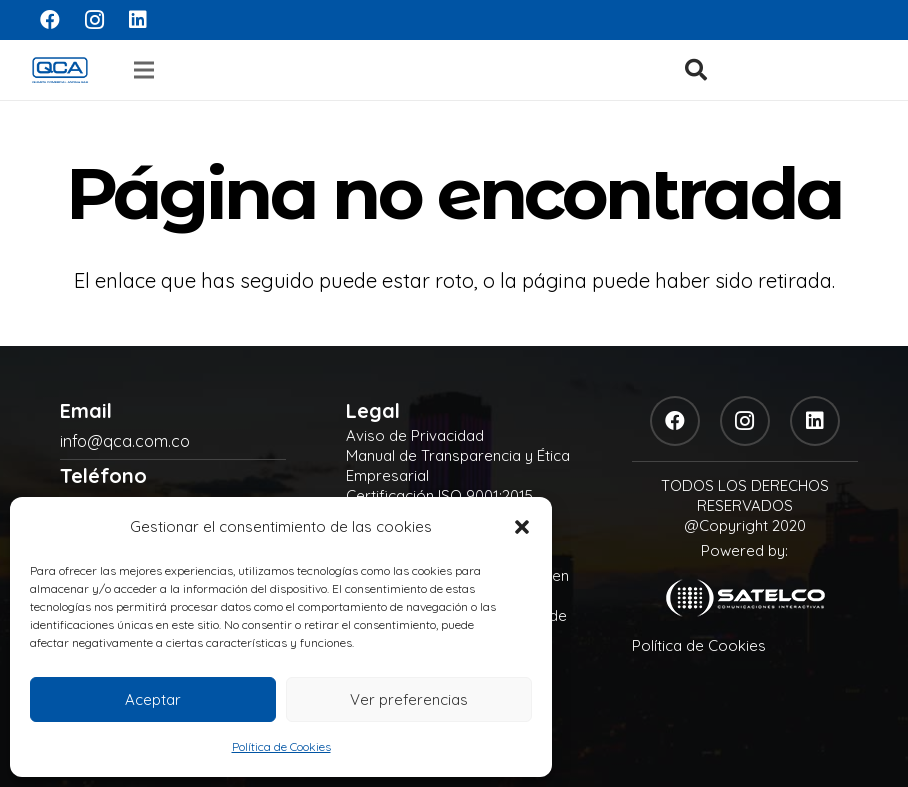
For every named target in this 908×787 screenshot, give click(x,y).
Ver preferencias (409, 699)
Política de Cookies (281, 746)
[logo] (60, 70)
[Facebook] (50, 20)
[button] (522, 527)
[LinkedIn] (138, 20)
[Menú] (144, 70)
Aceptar (153, 699)
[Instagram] (94, 20)
